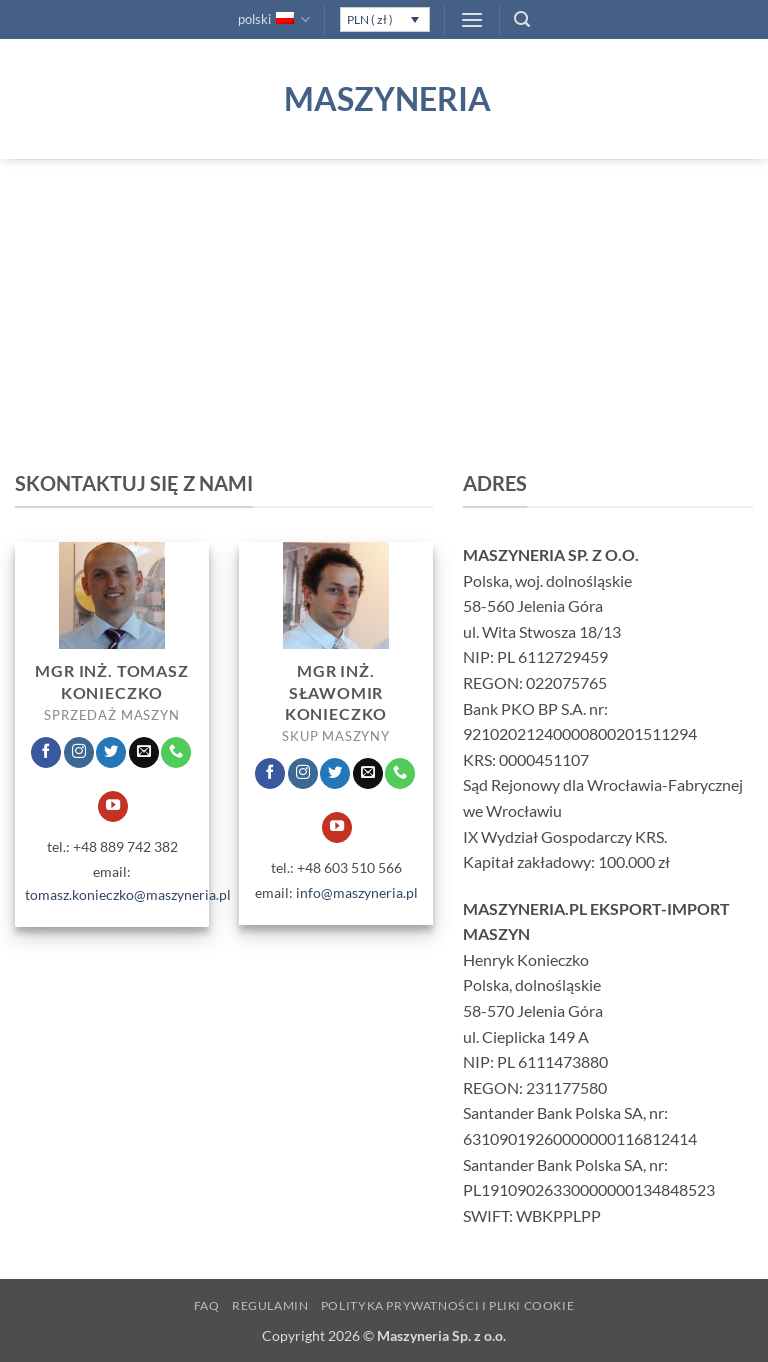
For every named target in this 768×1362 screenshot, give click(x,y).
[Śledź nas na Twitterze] (111, 752)
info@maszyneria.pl (357, 892)
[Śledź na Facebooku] (46, 752)
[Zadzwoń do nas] (176, 752)
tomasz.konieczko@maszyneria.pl (128, 894)
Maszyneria (384, 99)
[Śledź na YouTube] (113, 806)
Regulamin (270, 1305)
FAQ (207, 1305)
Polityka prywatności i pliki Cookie (447, 1305)
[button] (472, 19)
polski (274, 19)
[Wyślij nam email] (144, 752)
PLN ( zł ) (370, 19)
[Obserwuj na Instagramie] (79, 752)
